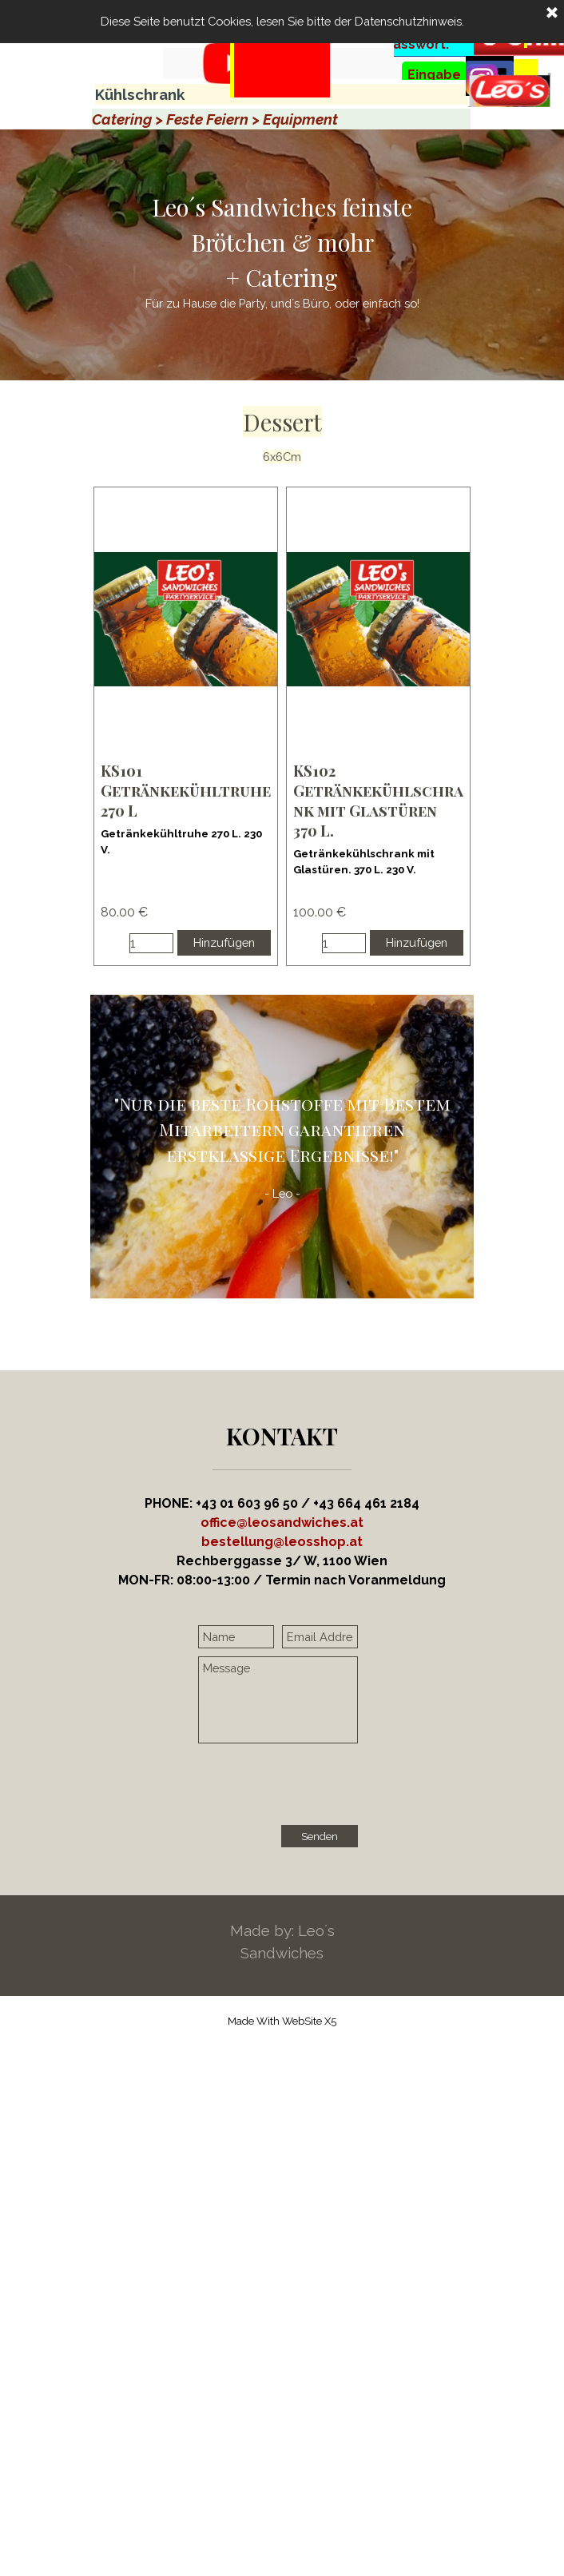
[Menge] (151, 943)
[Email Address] (320, 1636)
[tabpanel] (280, 89)
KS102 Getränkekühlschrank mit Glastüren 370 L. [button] (378, 801)
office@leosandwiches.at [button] (282, 1522)
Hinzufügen (224, 942)
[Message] (278, 1699)
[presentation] (319, 1786)
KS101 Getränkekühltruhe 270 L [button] (186, 791)
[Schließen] (552, 13)
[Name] (236, 1636)
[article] (185, 726)
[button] (282, 1541)
